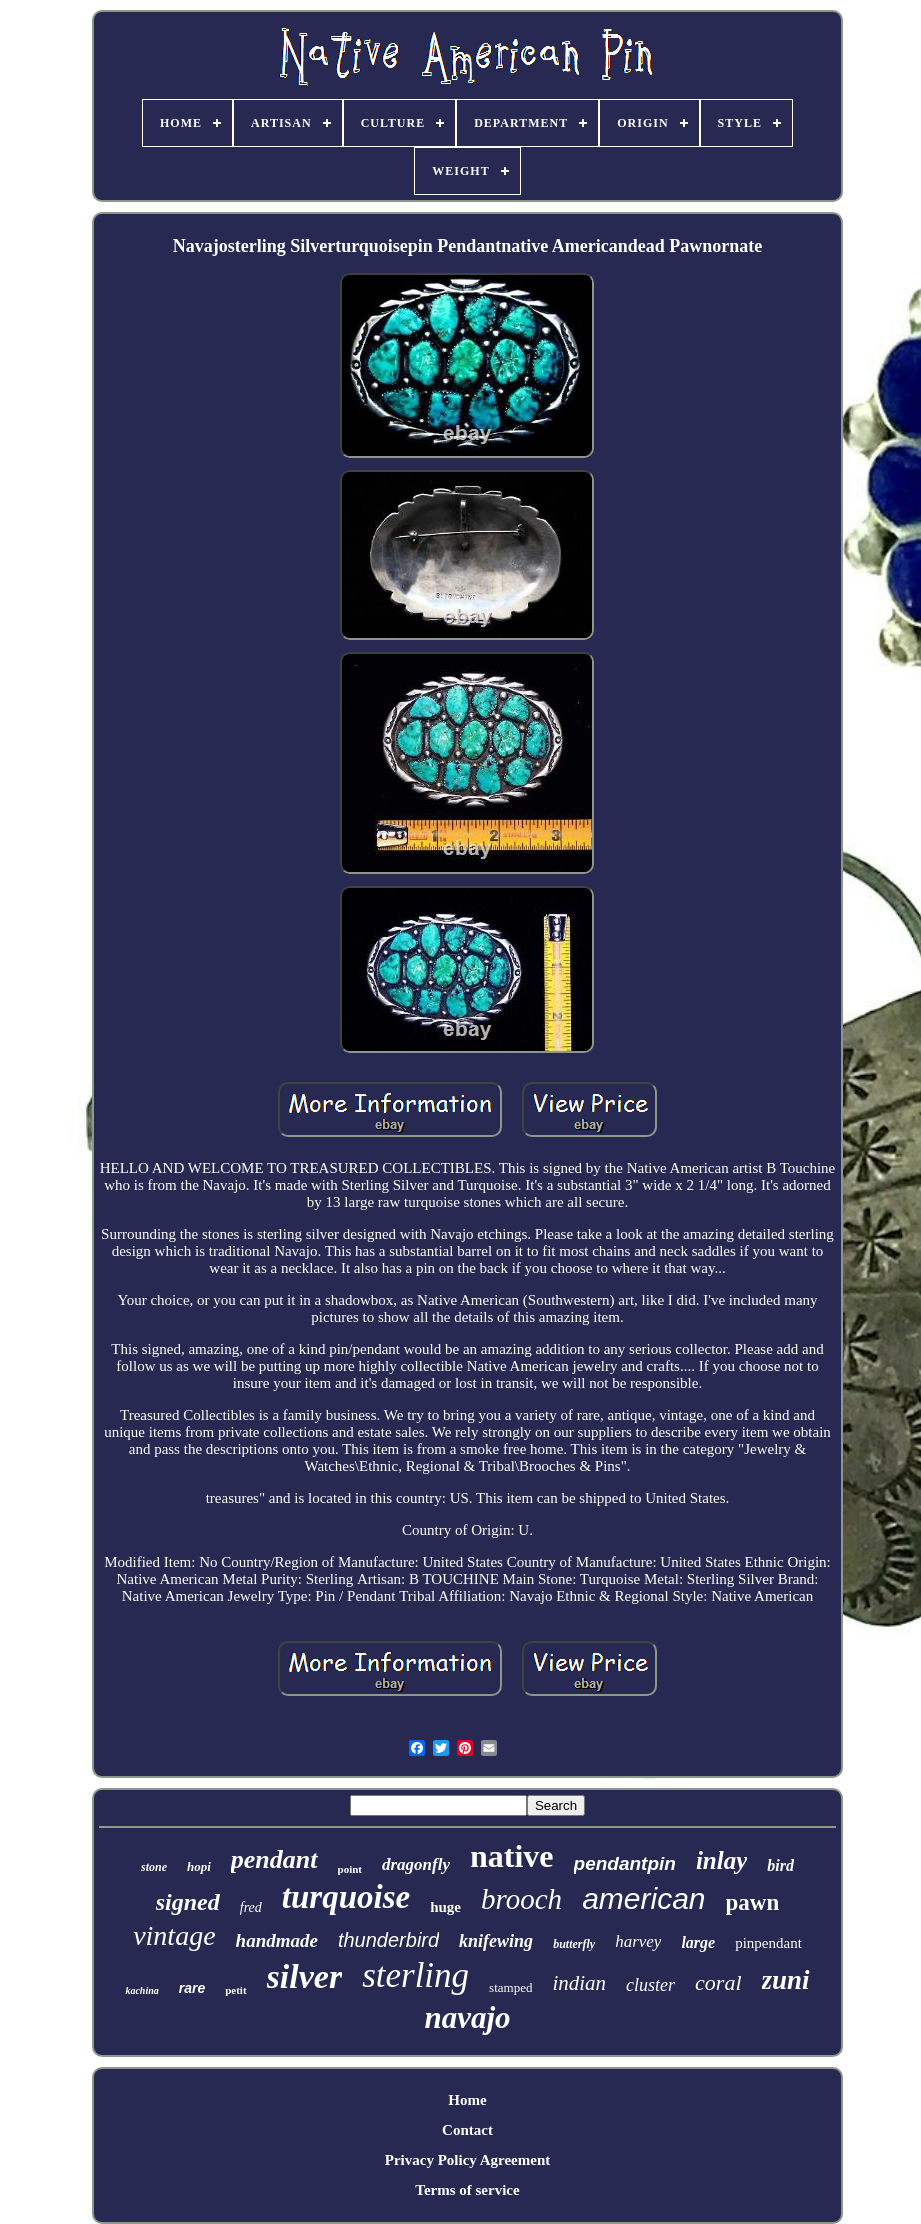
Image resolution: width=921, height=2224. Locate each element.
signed (188, 1902)
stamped (510, 1987)
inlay (721, 1860)
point (350, 1869)
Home (467, 2100)
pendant (274, 1859)
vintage (174, 1935)
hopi (199, 1866)
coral (718, 1982)
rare (192, 1988)
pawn (753, 1902)
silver (305, 1976)
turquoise (346, 1897)
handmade (277, 1940)
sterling (415, 1975)
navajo (467, 2017)
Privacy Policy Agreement (468, 2160)
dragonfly (416, 1864)
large (698, 1942)
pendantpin (625, 1863)
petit (235, 1990)
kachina (141, 1990)
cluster (650, 1985)
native (512, 1856)
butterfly (574, 1944)
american (643, 1898)
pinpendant (768, 1943)
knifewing (496, 1941)
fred (251, 1907)
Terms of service (467, 2190)
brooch (521, 1899)
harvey (638, 1941)
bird (780, 1865)
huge (445, 1907)
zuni (786, 1980)
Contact (467, 2130)
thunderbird (388, 1940)
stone (154, 1867)
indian (579, 1983)
